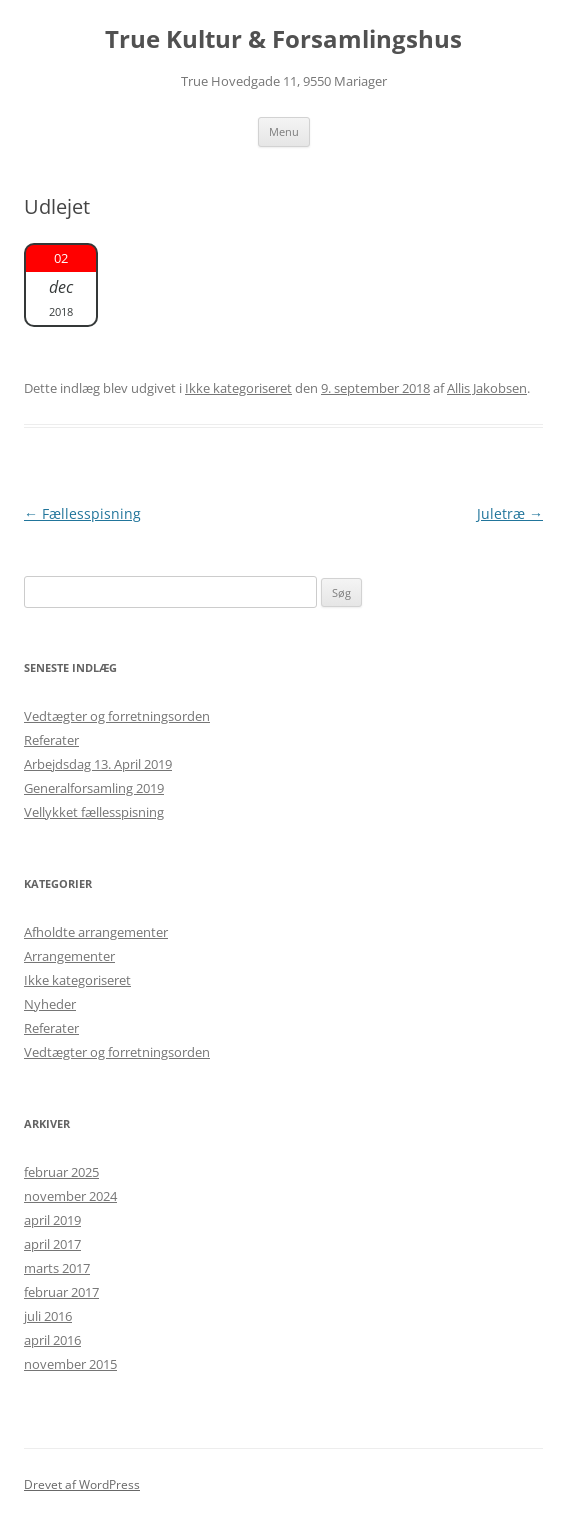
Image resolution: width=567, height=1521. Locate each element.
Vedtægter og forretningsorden (117, 716)
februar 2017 (61, 1292)
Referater (51, 740)
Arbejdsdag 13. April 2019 (98, 764)
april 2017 (52, 1244)
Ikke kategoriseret (238, 388)
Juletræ (510, 513)
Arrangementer (69, 956)
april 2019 (52, 1220)
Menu (284, 131)
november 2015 (70, 1364)
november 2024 (70, 1196)
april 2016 (52, 1340)
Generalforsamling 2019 (94, 788)
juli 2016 (48, 1316)
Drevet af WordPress (82, 1484)
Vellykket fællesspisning (94, 812)
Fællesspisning (82, 513)
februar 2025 (61, 1172)
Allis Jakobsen (487, 388)
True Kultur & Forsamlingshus (283, 39)
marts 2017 (57, 1268)
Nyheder (50, 1004)
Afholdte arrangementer (96, 932)
